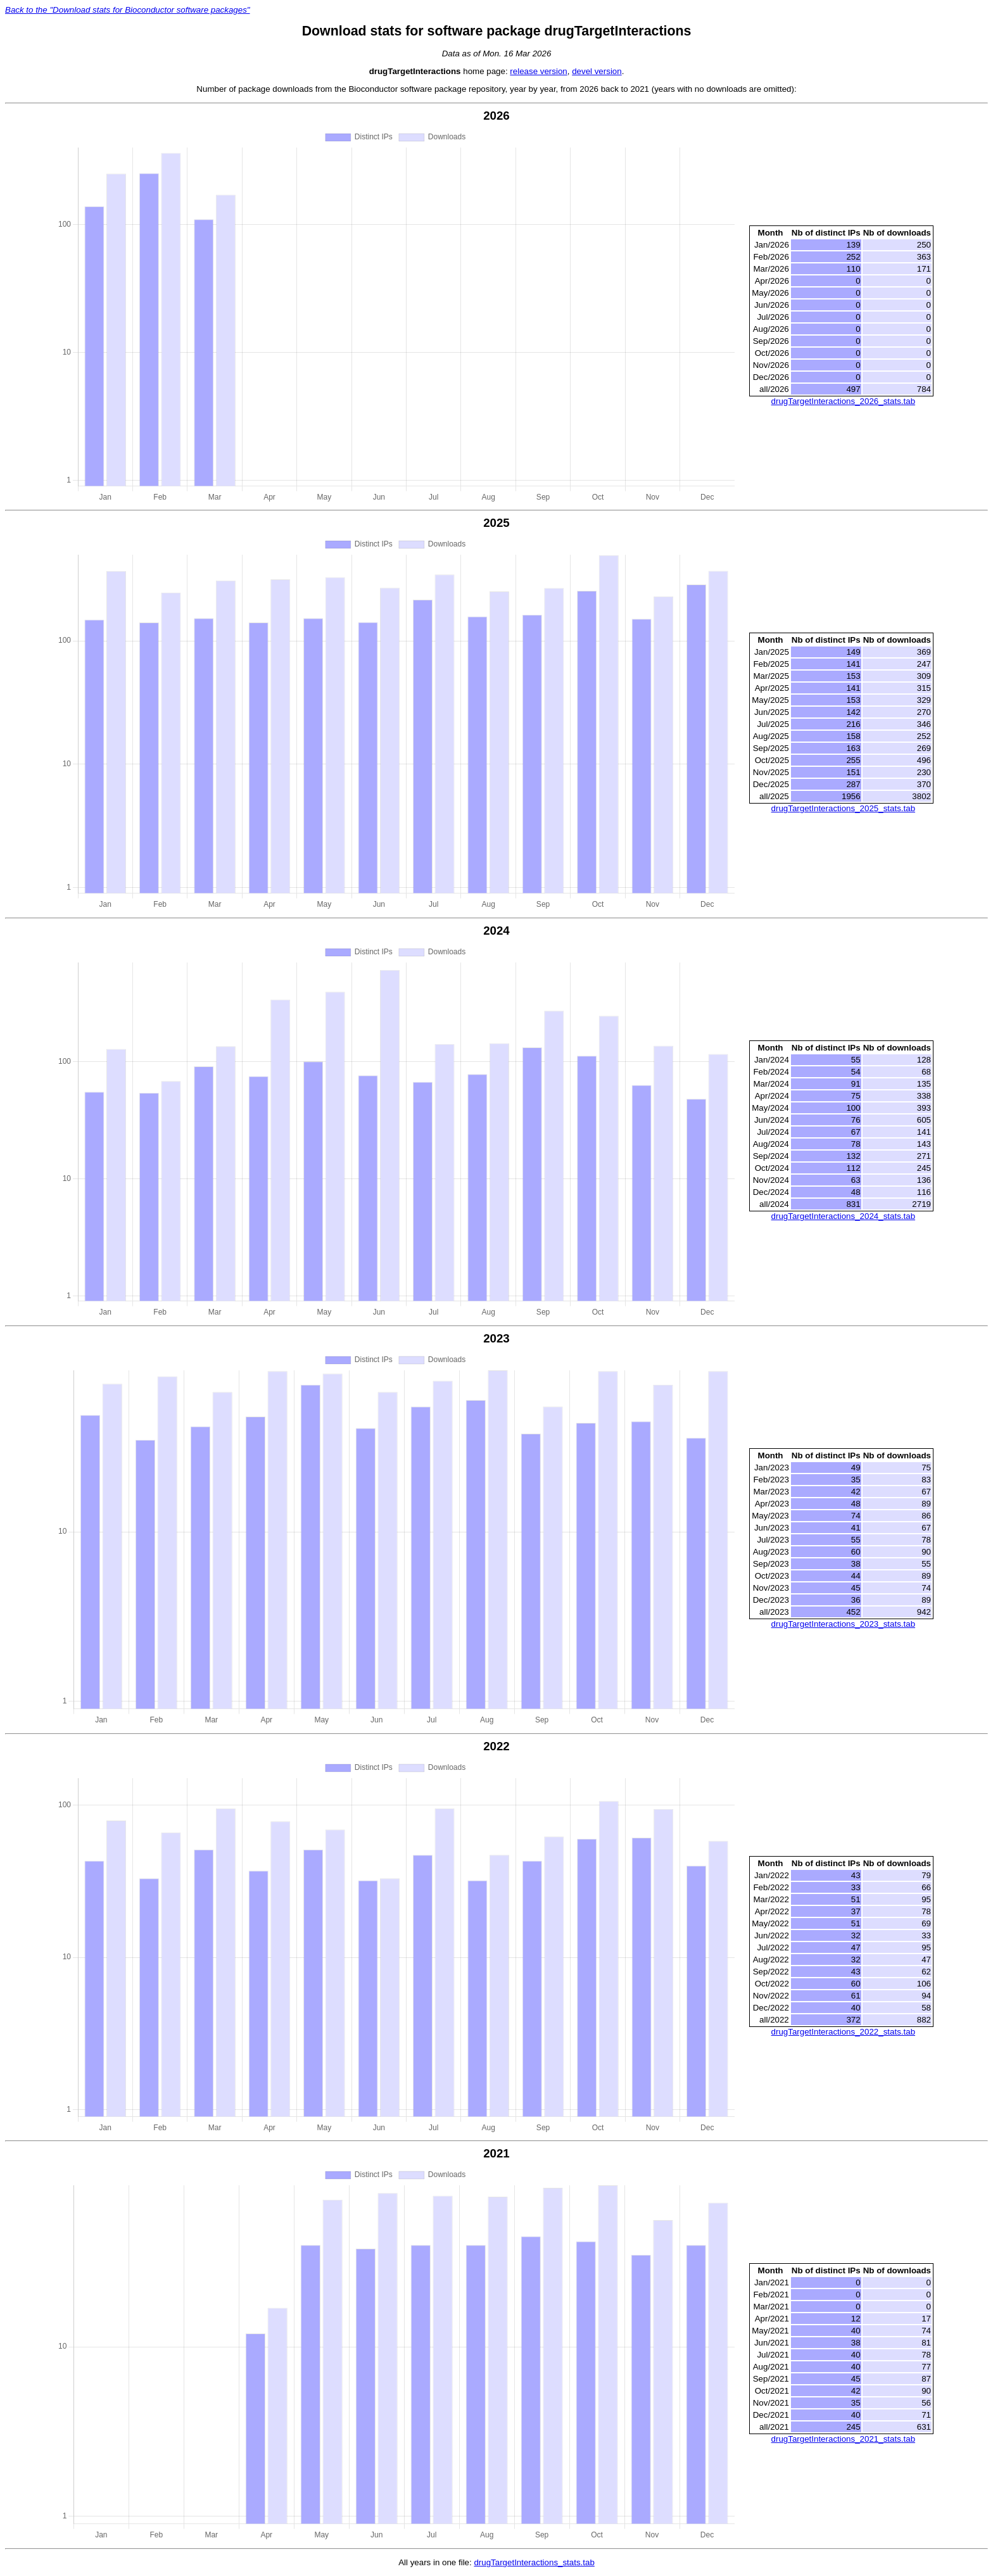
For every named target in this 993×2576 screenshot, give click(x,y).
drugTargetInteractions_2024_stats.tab (843, 1216)
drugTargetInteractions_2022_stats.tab (843, 2031)
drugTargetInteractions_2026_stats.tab (843, 401)
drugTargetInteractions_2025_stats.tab (843, 808)
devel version (597, 71)
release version (538, 71)
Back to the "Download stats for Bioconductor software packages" (127, 10)
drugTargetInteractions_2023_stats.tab (843, 1624)
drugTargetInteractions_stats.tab (534, 2562)
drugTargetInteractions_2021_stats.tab (843, 2439)
